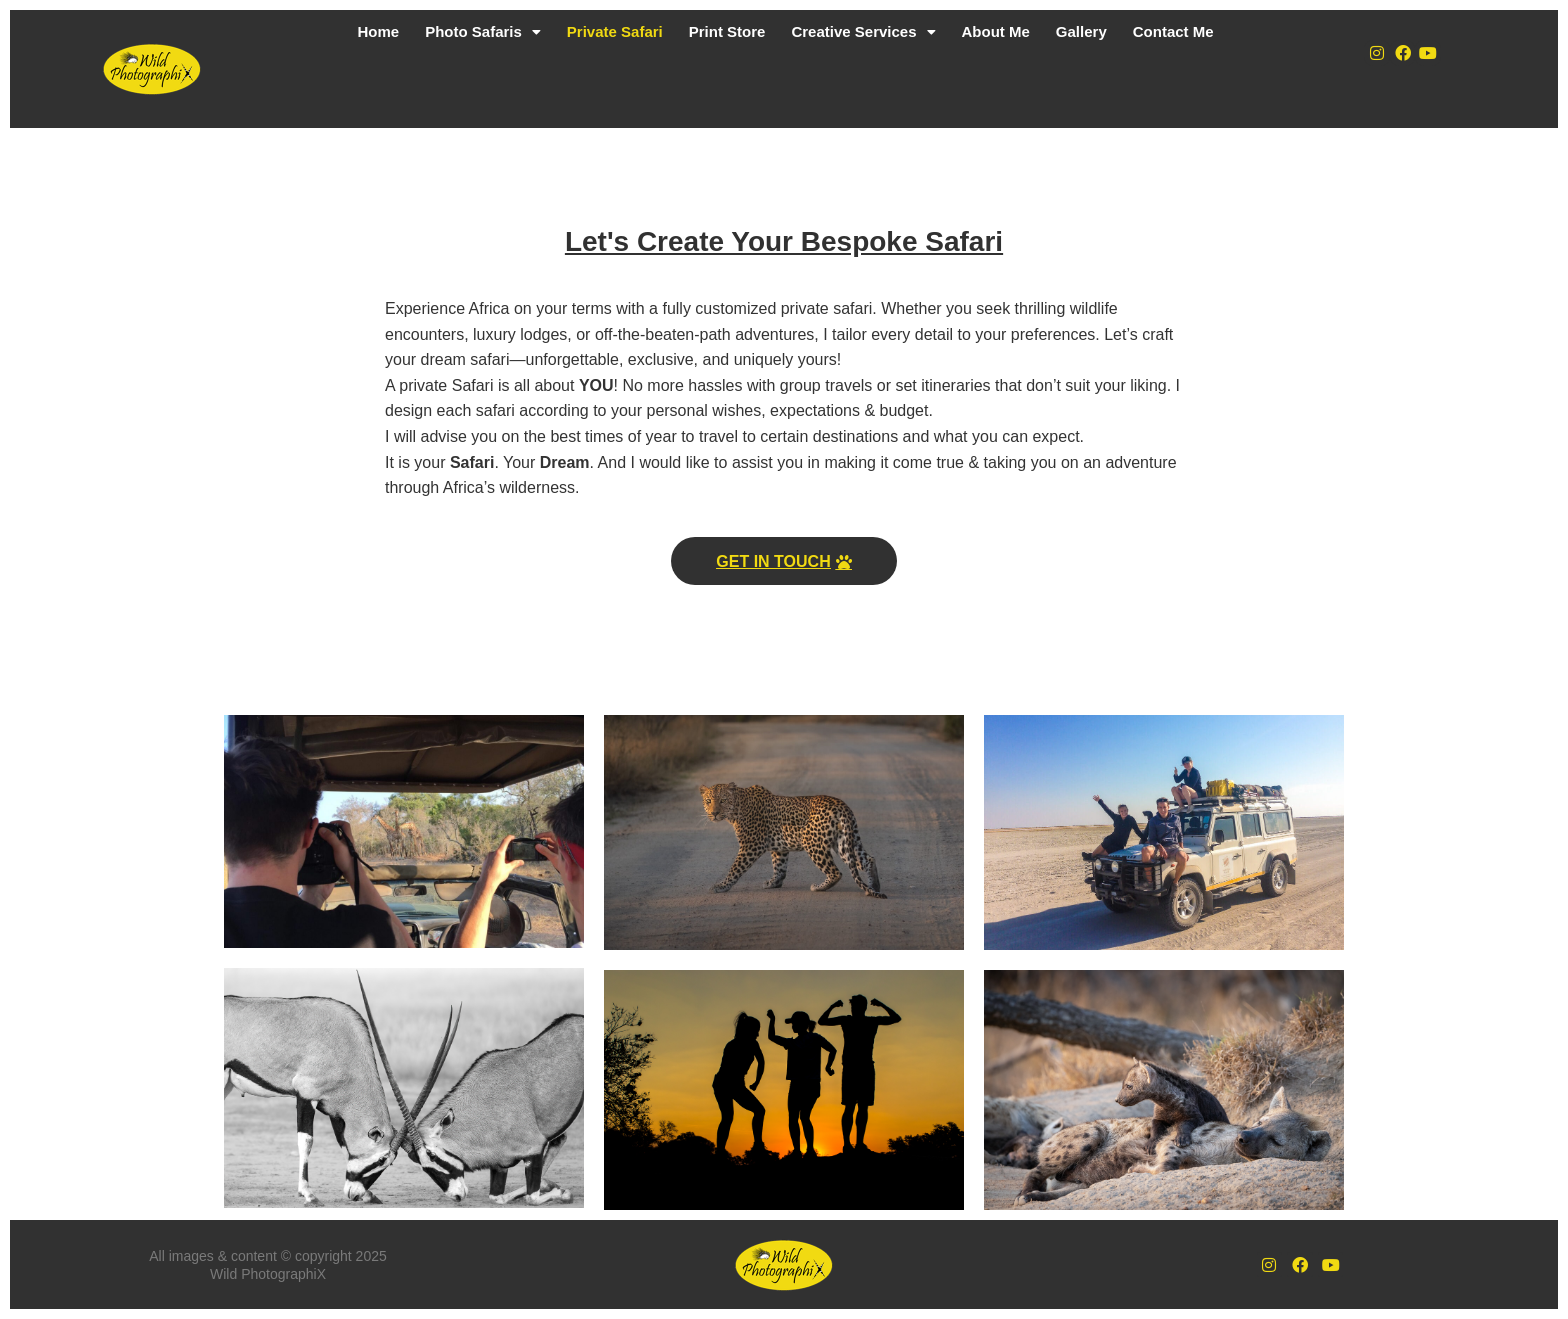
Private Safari (615, 31)
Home (378, 31)
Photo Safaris (483, 31)
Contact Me (1173, 31)
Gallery (1081, 31)
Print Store (727, 31)
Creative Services (863, 31)
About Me (996, 31)
